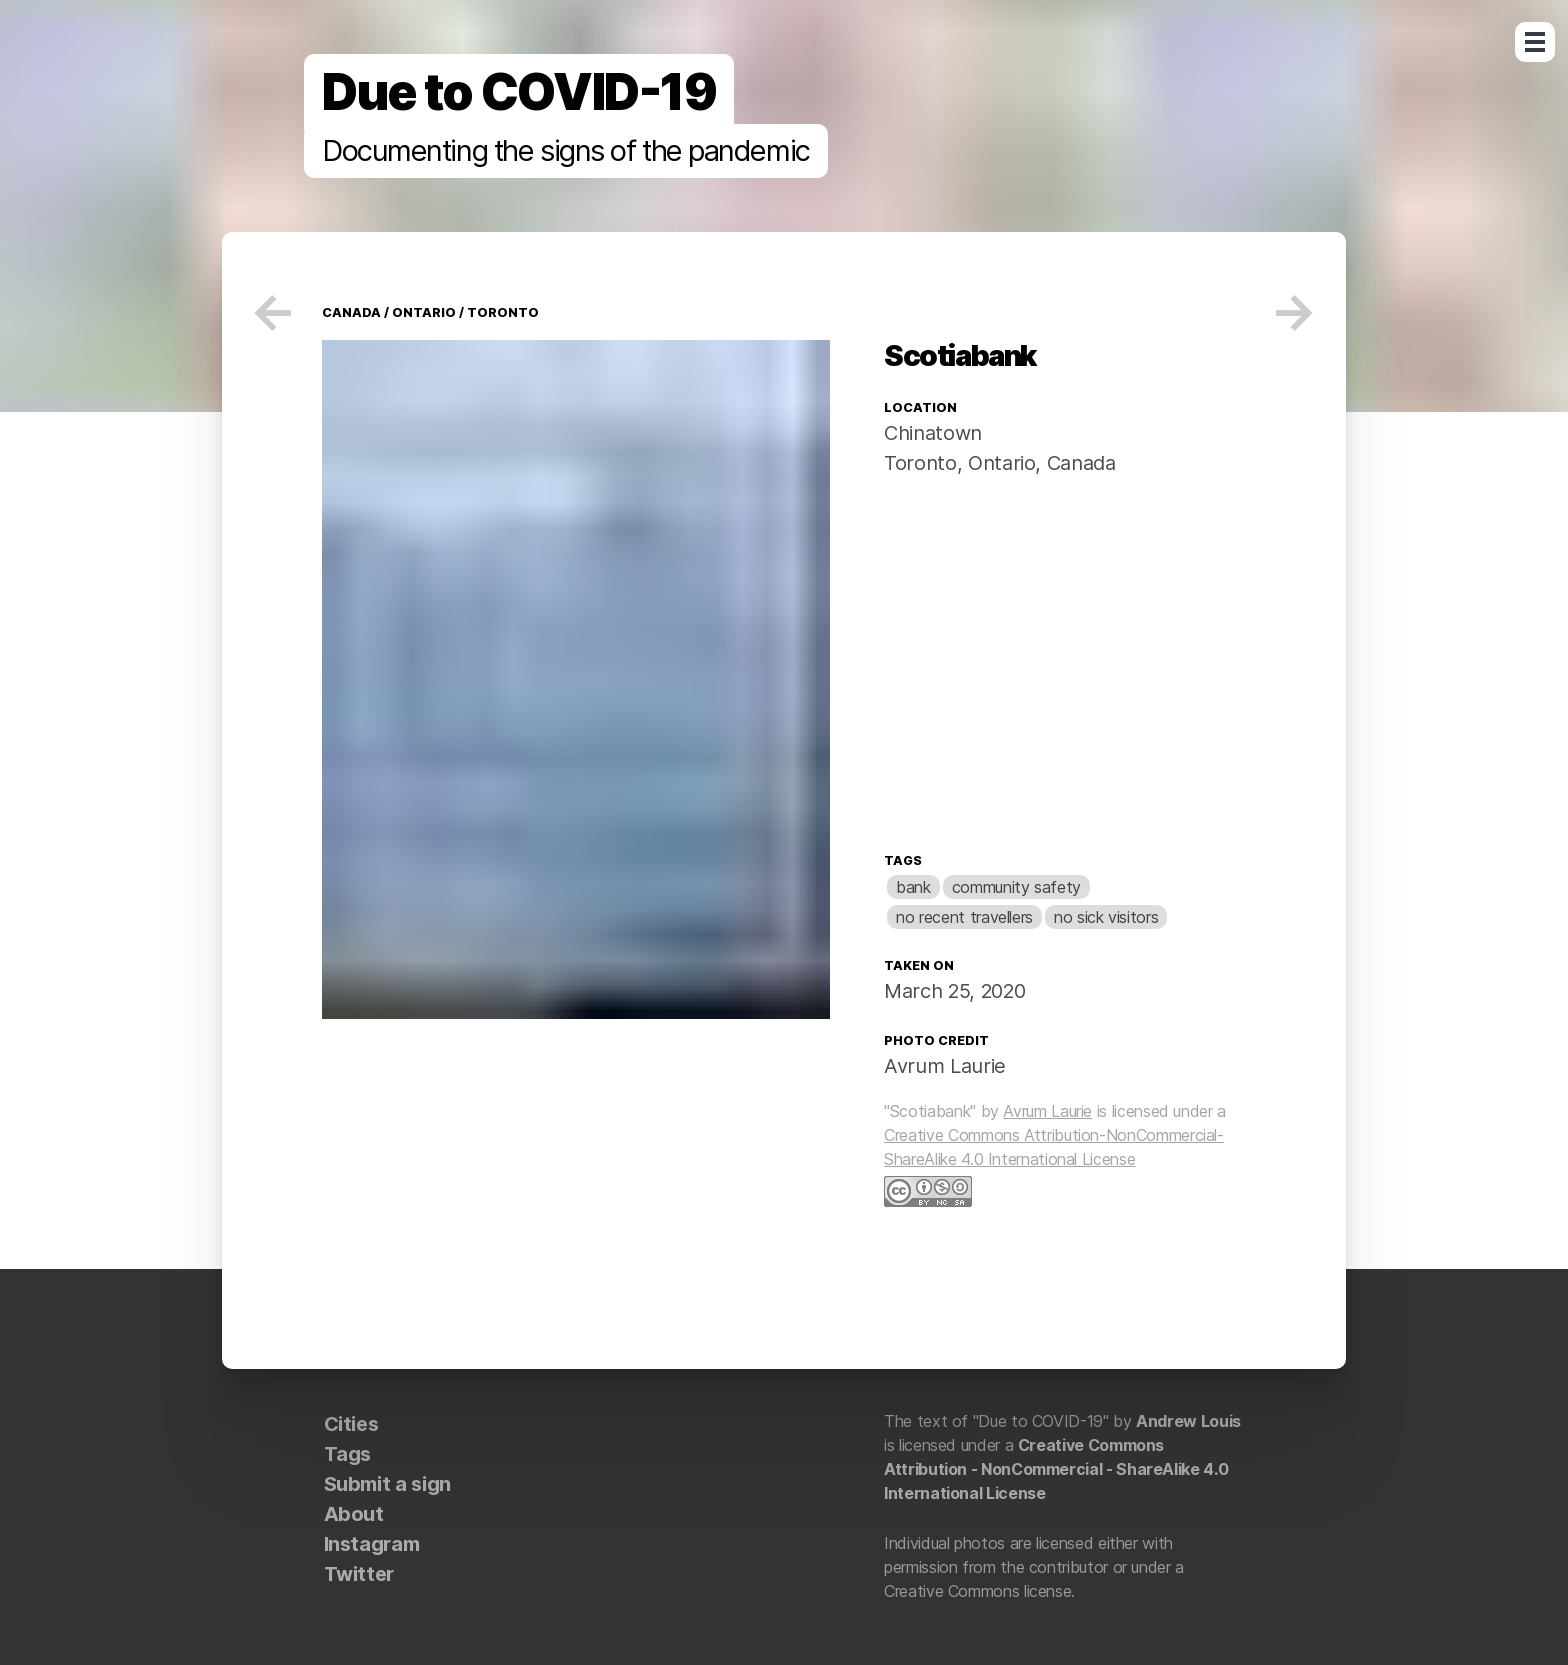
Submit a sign (387, 1484)
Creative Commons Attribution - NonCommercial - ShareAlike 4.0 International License (1056, 1469)
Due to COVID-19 (519, 92)
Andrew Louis (1188, 1421)
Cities (351, 1424)
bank (913, 887)
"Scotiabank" (930, 1111)
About (354, 1514)
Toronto (501, 312)
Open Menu (1535, 42)
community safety (1016, 887)
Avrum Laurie (945, 1066)
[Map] (1065, 669)
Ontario (422, 312)
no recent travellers (964, 917)
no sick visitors (1106, 917)
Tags (903, 860)
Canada (1078, 463)
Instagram (372, 1544)
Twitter (359, 1574)
